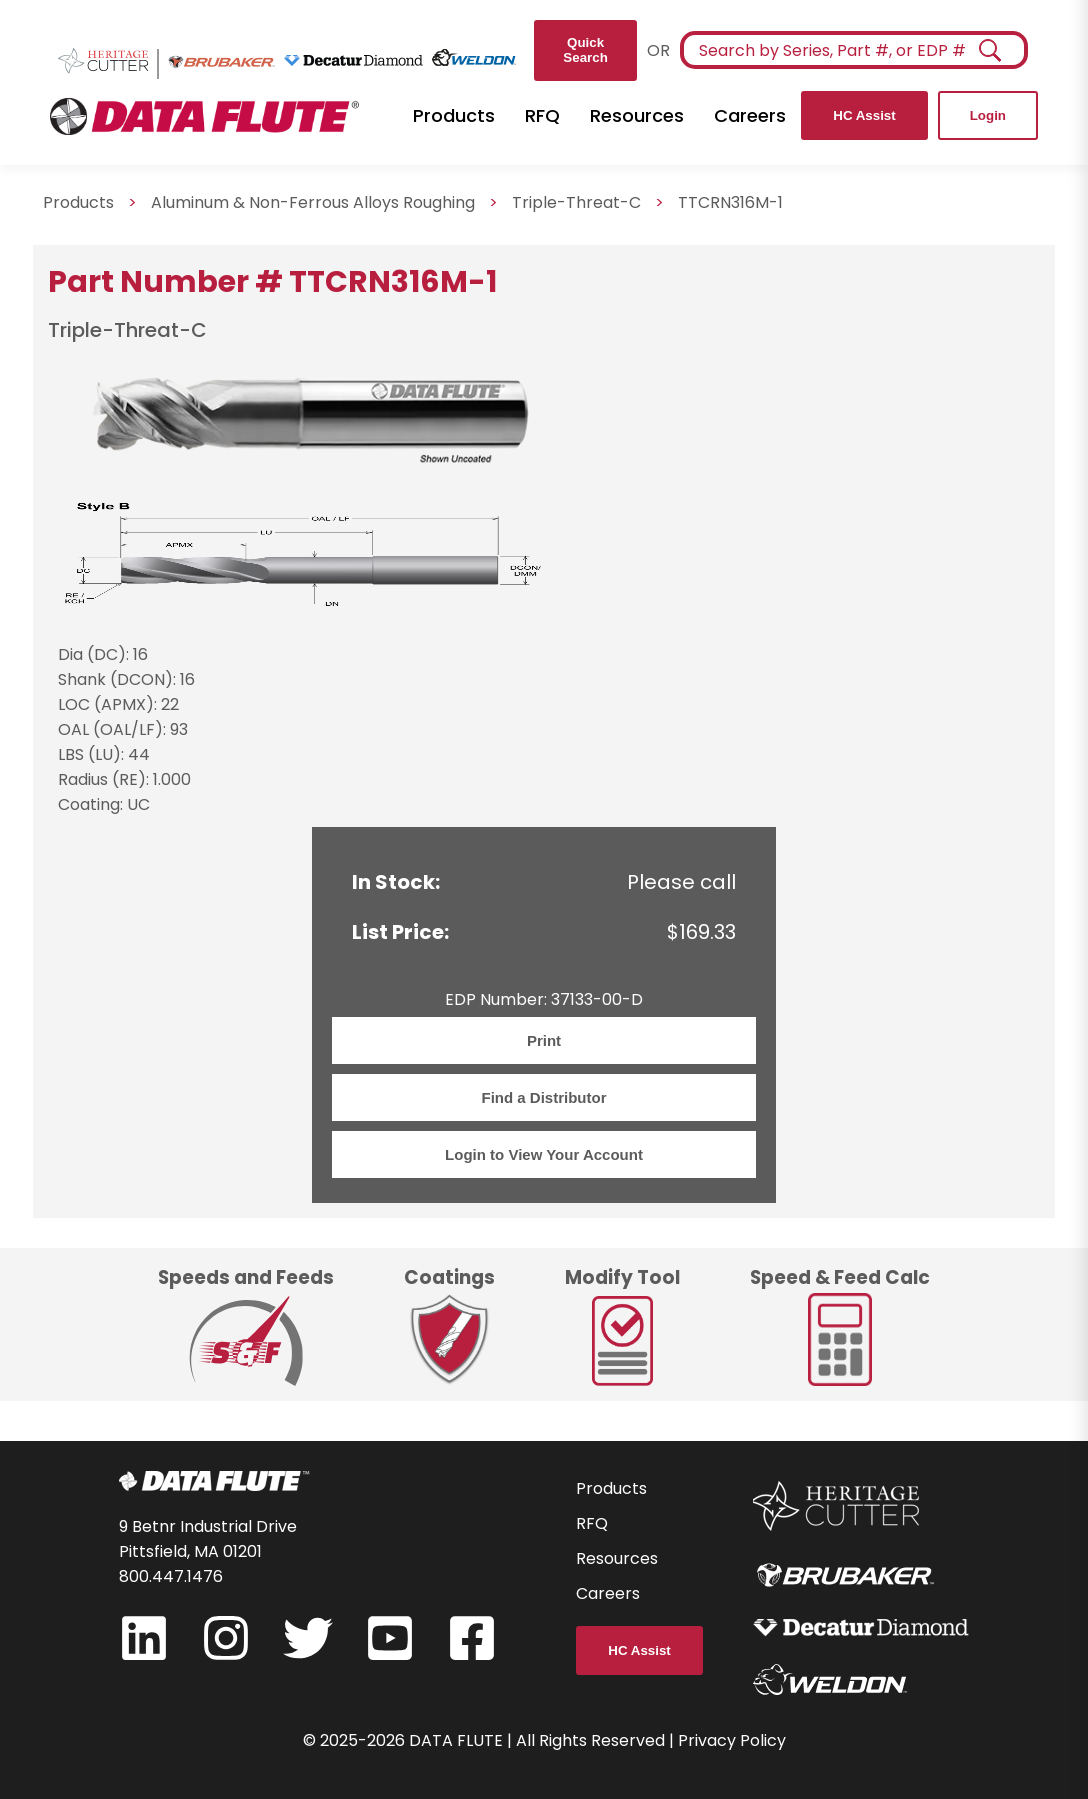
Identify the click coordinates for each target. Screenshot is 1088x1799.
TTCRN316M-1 (730, 202)
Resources (637, 115)
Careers (750, 115)
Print (544, 1040)
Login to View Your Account (544, 1154)
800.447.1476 (171, 1576)
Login (988, 115)
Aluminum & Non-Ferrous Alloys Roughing (313, 202)
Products (454, 115)
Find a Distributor (544, 1097)
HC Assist (864, 115)
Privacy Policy (732, 1740)
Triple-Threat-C (576, 202)
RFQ (542, 115)
